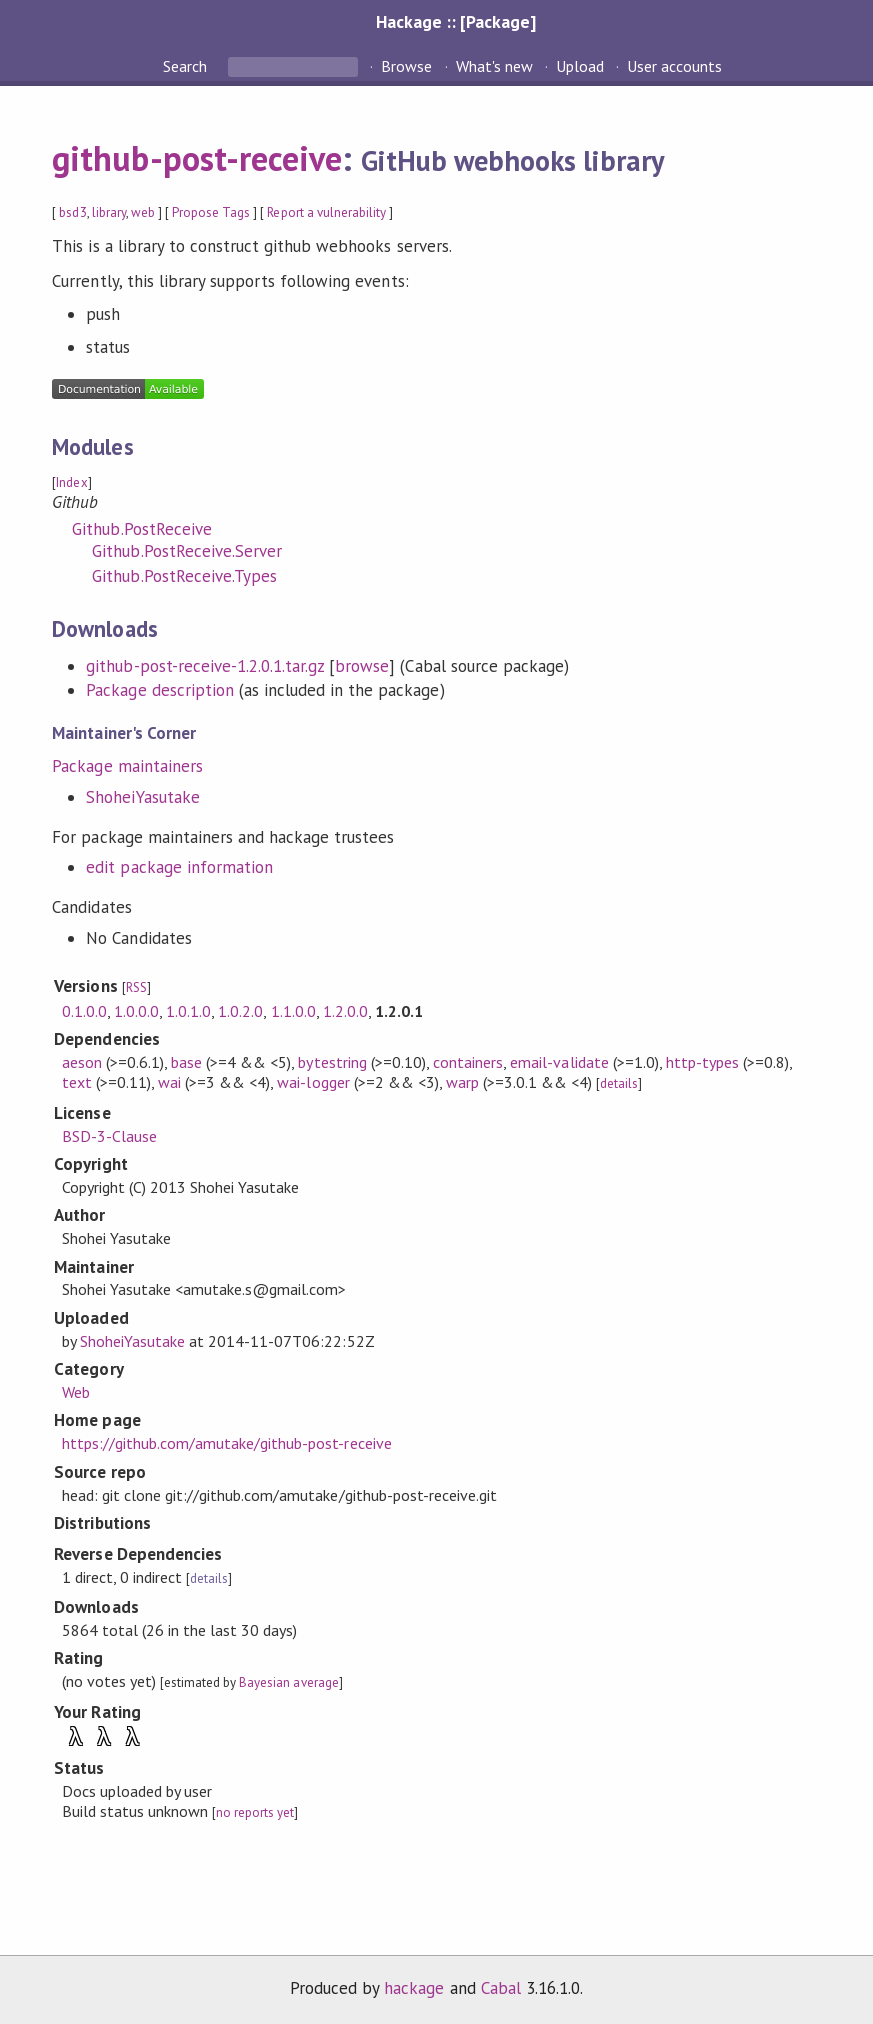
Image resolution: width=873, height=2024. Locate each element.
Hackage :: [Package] (456, 21)
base (186, 1062)
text (77, 1082)
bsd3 (72, 212)
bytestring (332, 1062)
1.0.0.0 (136, 1011)
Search (187, 66)
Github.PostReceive (141, 529)
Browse (406, 66)
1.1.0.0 (293, 1011)
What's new (494, 66)
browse (362, 666)
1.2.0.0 (345, 1011)
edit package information (179, 867)
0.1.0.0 (84, 1011)
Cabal (501, 1988)
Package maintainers (127, 766)
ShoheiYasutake (142, 797)
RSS (136, 987)
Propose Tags (211, 212)
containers (468, 1062)
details (619, 1083)
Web (76, 1392)
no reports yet (255, 1812)
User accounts (674, 66)
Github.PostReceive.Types (184, 576)
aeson (82, 1062)
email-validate (559, 1062)
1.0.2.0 (240, 1011)
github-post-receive (196, 158)
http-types (702, 1062)
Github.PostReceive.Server (187, 551)
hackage (414, 1988)
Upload (580, 66)
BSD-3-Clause (109, 1136)
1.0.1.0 (188, 1011)
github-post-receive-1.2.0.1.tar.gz (205, 666)
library (109, 212)
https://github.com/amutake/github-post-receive (227, 1443)
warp (462, 1082)
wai (169, 1082)
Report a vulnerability (326, 212)
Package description (159, 690)
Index (71, 482)
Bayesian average (288, 1682)
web (143, 212)
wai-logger (313, 1082)
